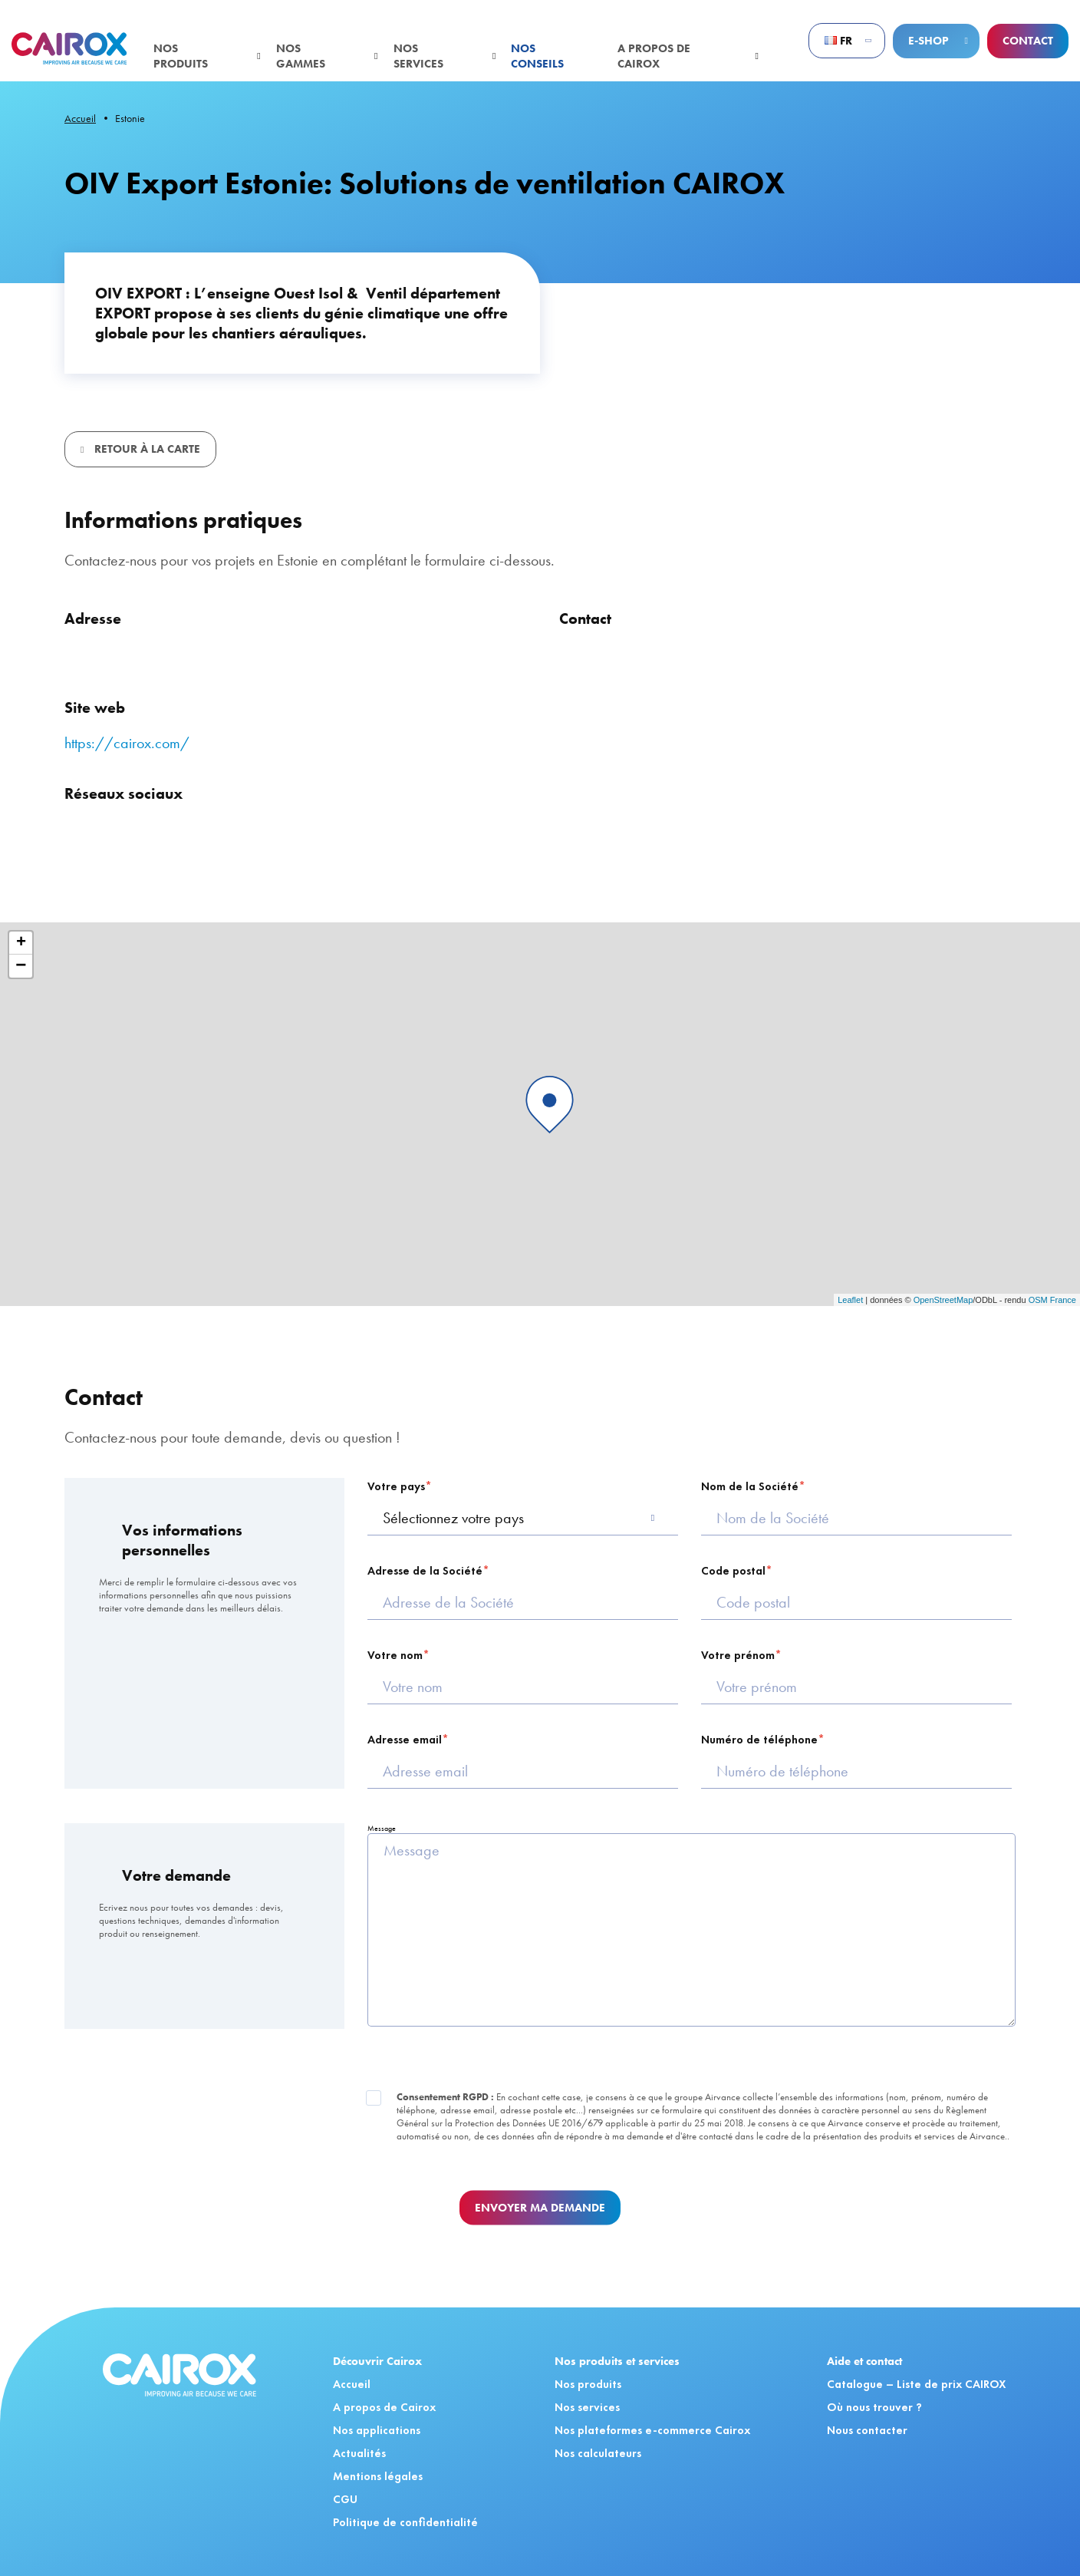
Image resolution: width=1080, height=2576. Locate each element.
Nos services (418, 56)
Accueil (80, 118)
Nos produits (180, 56)
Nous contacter (867, 2430)
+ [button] (21, 943)
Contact (1028, 40)
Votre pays (396, 1486)
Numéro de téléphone (759, 1739)
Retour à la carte (145, 449)
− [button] (20, 966)
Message (381, 1828)
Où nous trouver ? (874, 2407)
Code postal (733, 1570)
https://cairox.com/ (126, 743)
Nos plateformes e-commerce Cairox (652, 2430)
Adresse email (404, 1739)
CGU (345, 2499)
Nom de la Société (749, 1486)
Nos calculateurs (598, 2453)
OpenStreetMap (943, 1299)
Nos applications (376, 2430)
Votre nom (395, 1655)
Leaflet (850, 1299)
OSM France (1052, 1299)
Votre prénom (738, 1655)
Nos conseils (537, 56)
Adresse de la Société (424, 1570)
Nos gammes (300, 56)
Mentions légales (378, 2476)
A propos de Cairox (653, 56)
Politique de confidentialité (405, 2522)
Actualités (359, 2453)
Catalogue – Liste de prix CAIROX (916, 2384)
